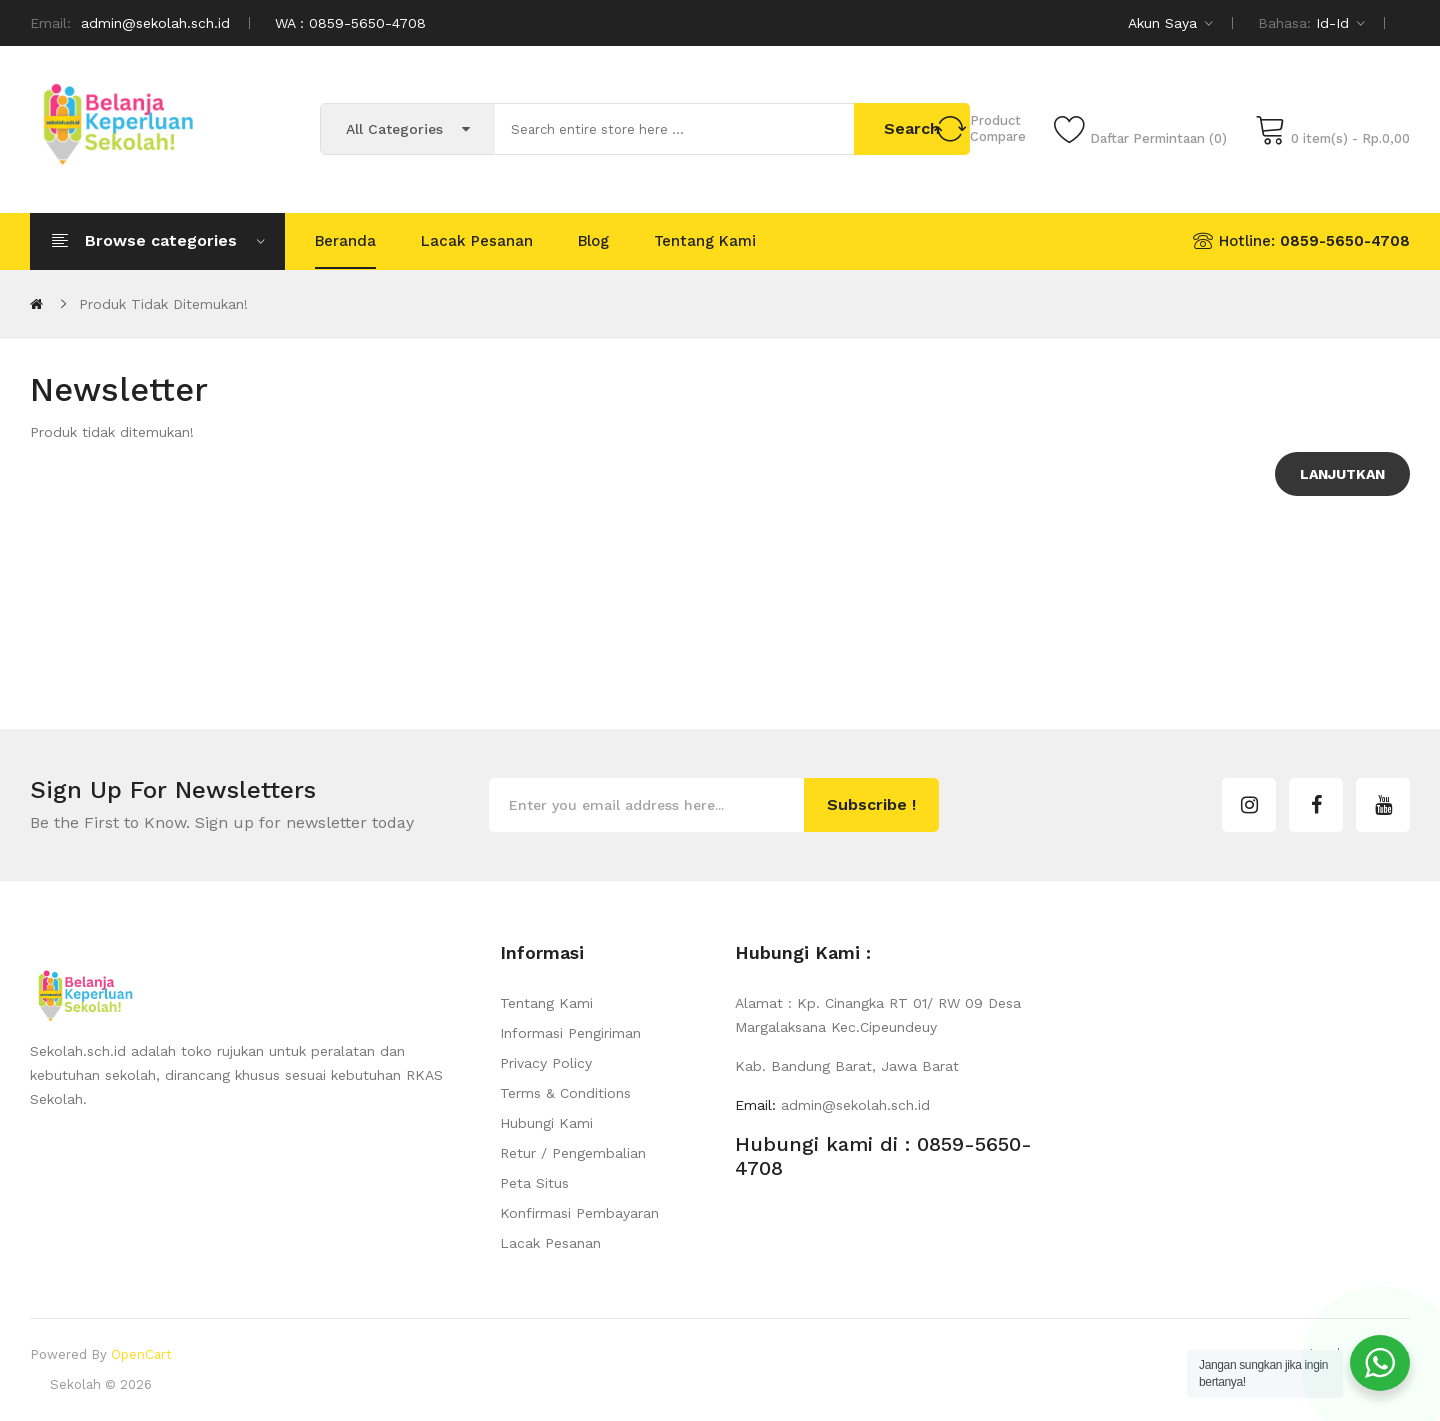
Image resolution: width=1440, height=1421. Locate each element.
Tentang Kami (546, 1003)
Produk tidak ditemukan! (163, 304)
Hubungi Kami (546, 1123)
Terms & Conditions (565, 1093)
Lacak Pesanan (550, 1243)
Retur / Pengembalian (573, 1153)
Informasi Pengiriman (570, 1033)
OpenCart (141, 1354)
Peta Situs (534, 1183)
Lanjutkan (1342, 474)
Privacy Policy (546, 1063)
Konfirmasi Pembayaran (579, 1213)
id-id (1340, 23)
